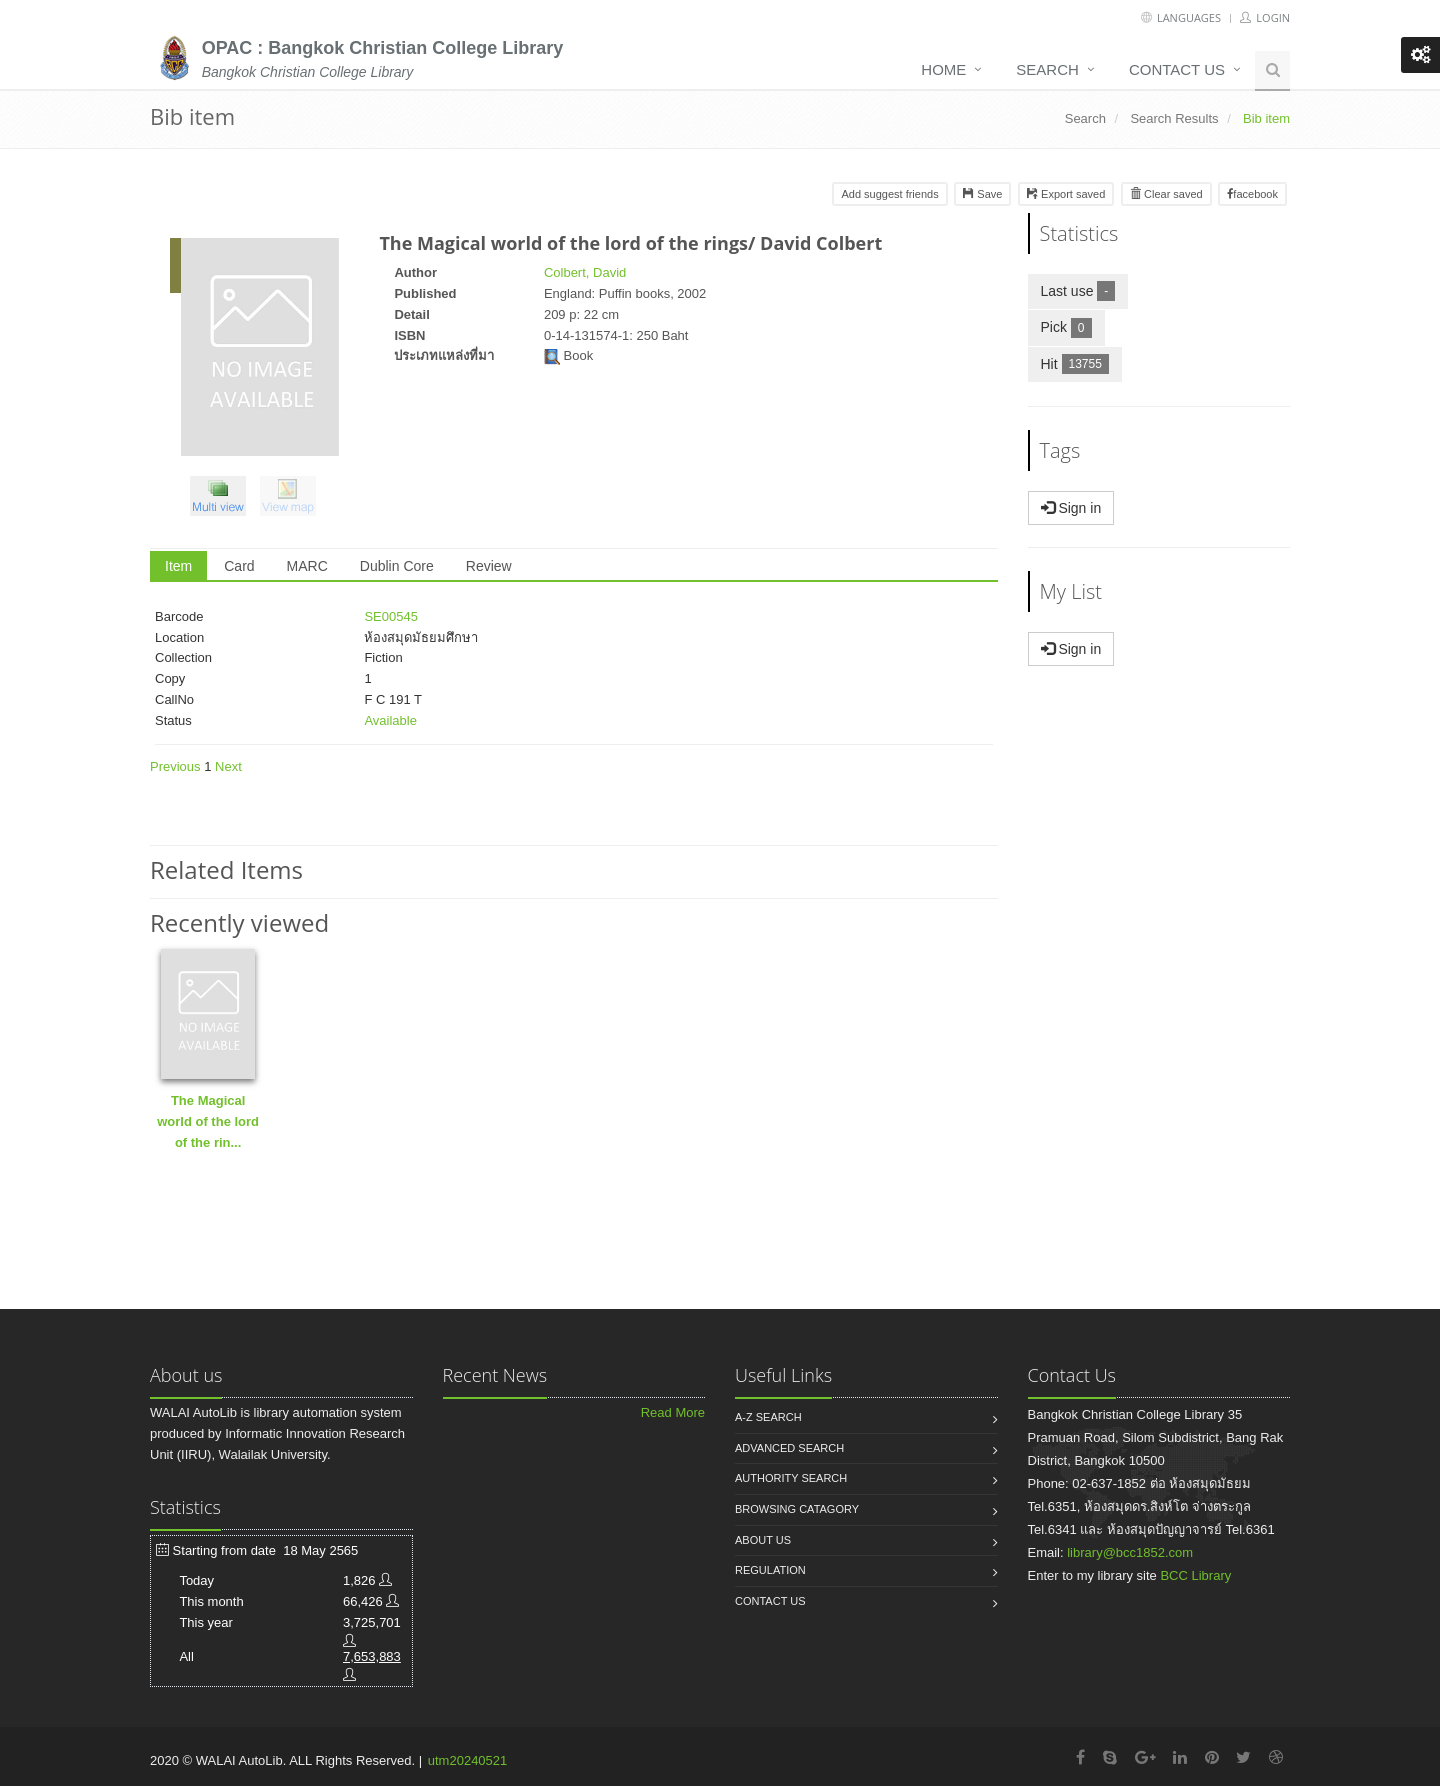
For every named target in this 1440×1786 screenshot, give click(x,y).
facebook (1252, 194)
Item (178, 566)
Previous (175, 766)
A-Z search (768, 1417)
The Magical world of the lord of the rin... (208, 1121)
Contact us (1177, 69)
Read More (673, 1412)
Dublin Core (397, 566)
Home (943, 69)
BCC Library (1195, 1575)
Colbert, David (585, 272)
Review (489, 566)
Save (982, 194)
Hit (1081, 363)
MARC (307, 566)
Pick (1073, 326)
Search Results (1174, 118)
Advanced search (789, 1448)
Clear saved (1166, 194)
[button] (223, 499)
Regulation (770, 1570)
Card (239, 566)
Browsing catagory (797, 1509)
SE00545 (391, 616)
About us (763, 1540)
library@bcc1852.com (1130, 1552)
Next (228, 766)
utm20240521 (468, 1760)
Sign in (1071, 508)
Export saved (1066, 194)
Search (1047, 69)
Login (1265, 17)
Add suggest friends (889, 194)
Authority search (791, 1478)
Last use (1085, 290)
